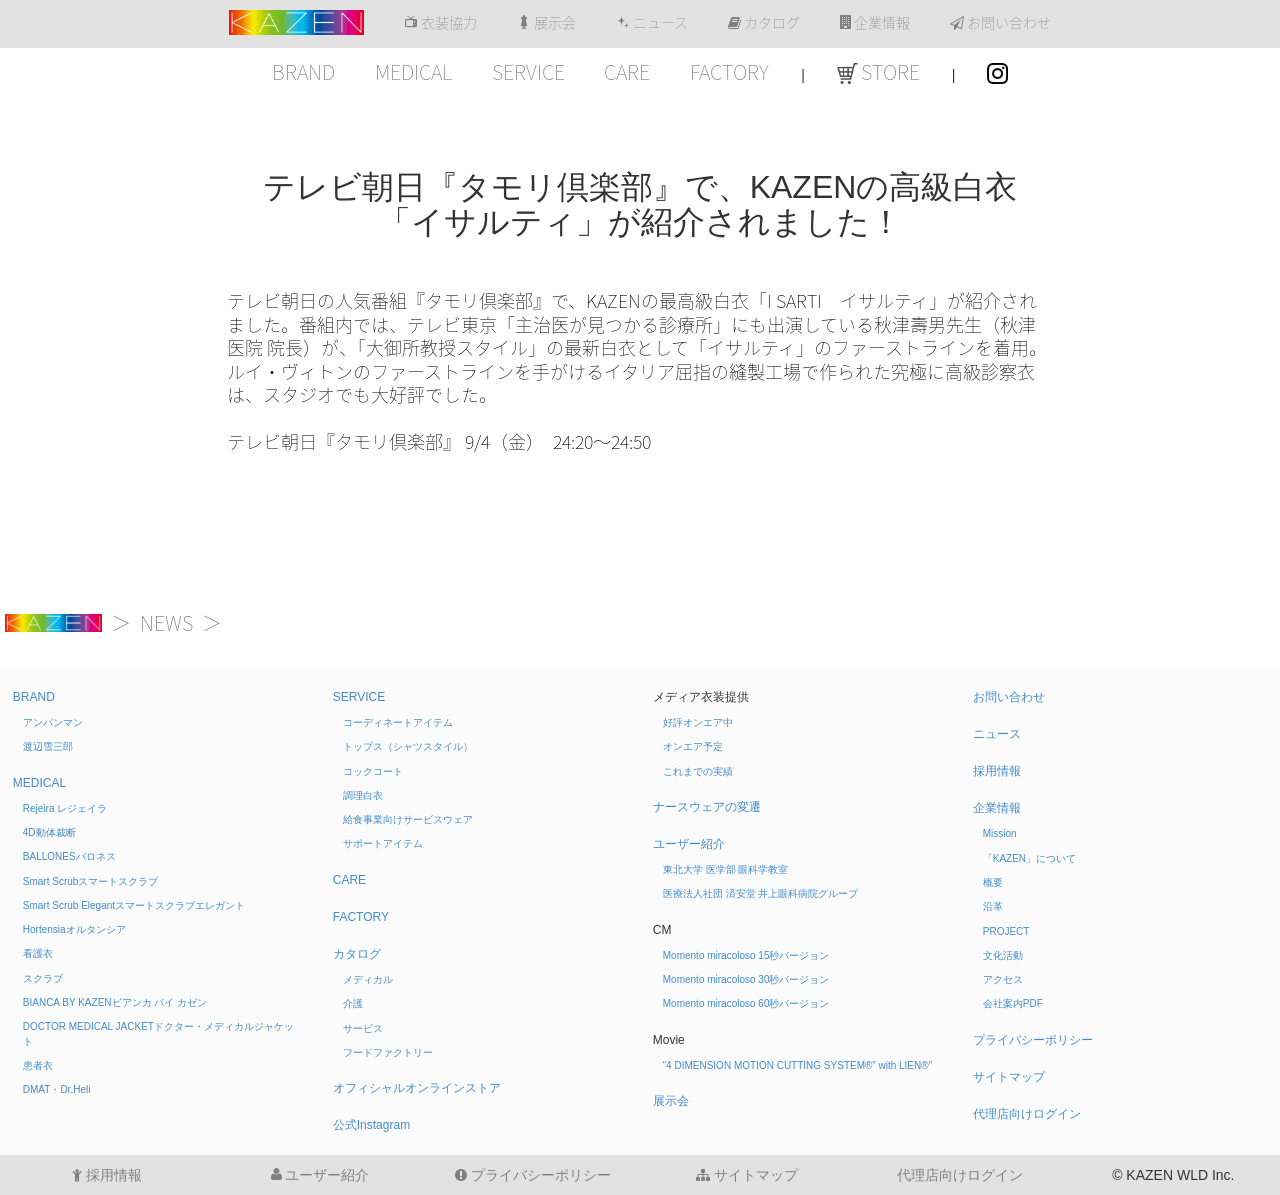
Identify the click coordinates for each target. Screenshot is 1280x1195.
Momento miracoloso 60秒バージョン (746, 1003)
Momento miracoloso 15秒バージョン (746, 955)
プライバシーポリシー (1033, 1040)
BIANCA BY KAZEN (115, 1002)
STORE (878, 72)
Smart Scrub (91, 881)
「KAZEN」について (1029, 858)
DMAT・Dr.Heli (57, 1089)
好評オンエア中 (698, 722)
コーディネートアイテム (398, 722)
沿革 (993, 906)
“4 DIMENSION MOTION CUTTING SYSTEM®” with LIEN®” (797, 1065)
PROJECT (1006, 931)
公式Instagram (371, 1125)
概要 (993, 882)
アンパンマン (53, 722)
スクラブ (43, 978)
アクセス (1003, 979)
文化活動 (1003, 955)
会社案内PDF (1013, 1003)
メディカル (368, 979)
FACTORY (729, 72)
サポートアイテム (383, 843)
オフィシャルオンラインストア (417, 1088)
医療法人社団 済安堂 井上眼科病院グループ (761, 893)
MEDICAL (413, 72)
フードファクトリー (388, 1052)
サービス (363, 1028)
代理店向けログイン (1027, 1114)
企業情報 (875, 23)
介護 (353, 1003)
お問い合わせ (1000, 23)
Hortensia (74, 929)
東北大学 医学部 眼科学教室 (726, 869)
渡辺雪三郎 (48, 746)
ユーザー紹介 (689, 844)
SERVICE (528, 72)
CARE (627, 72)
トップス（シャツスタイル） (408, 746)
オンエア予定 (693, 746)
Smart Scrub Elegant (134, 905)
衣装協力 (440, 23)
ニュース (652, 23)
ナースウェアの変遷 (707, 807)
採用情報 (997, 771)
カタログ (764, 23)
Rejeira (65, 808)
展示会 (546, 23)
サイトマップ (1009, 1077)
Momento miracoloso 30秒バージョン (746, 979)
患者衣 (38, 1065)
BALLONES (69, 856)
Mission (1000, 833)
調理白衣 (363, 795)
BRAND (303, 72)
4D (49, 832)
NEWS (166, 623)
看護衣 (38, 953)
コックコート (373, 771)
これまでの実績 (698, 771)
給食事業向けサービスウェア (408, 819)
